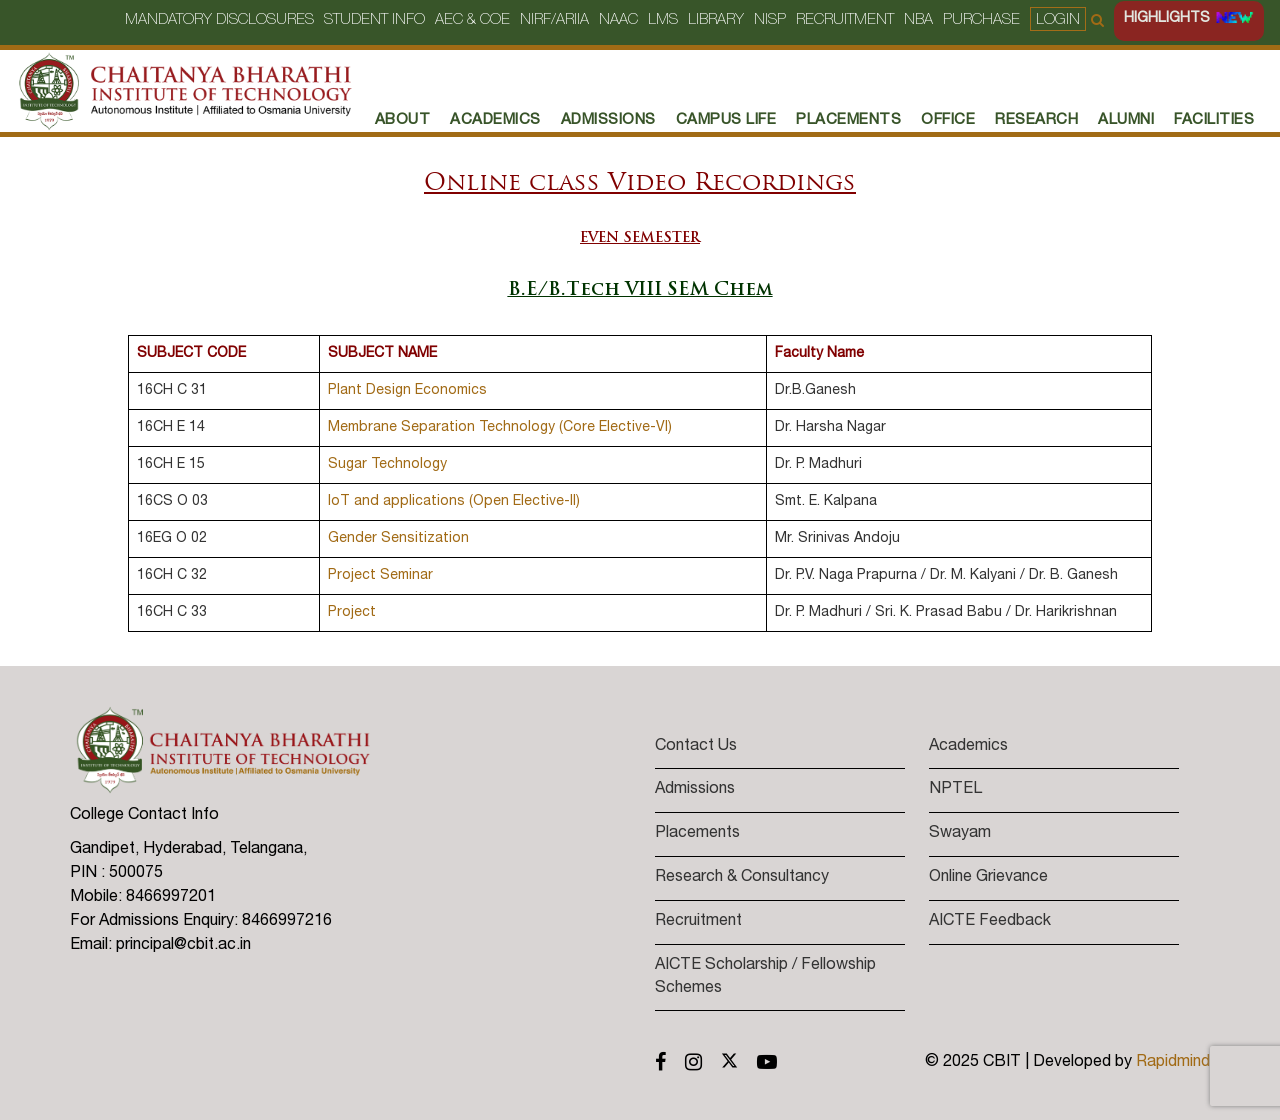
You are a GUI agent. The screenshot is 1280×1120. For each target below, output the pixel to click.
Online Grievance (988, 878)
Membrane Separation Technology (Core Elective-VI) (500, 428)
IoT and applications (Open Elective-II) (454, 502)
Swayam (960, 834)
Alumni (1126, 120)
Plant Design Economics (407, 391)
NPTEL (955, 790)
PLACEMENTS (848, 120)
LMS (663, 20)
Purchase (981, 20)
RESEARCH (1036, 120)
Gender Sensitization (398, 539)
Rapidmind (1173, 1063)
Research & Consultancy (742, 878)
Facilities (1214, 120)
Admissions (608, 120)
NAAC (618, 20)
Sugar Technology (387, 465)
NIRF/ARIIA (554, 20)
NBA (918, 20)
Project (352, 613)
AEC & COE (472, 20)
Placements (697, 834)
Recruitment (845, 20)
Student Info (374, 20)
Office (948, 120)
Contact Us (696, 747)
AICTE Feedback (990, 922)
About (403, 120)
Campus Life (726, 120)
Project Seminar (380, 576)
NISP (770, 20)
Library (716, 20)
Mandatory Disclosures (219, 20)
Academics (495, 120)
